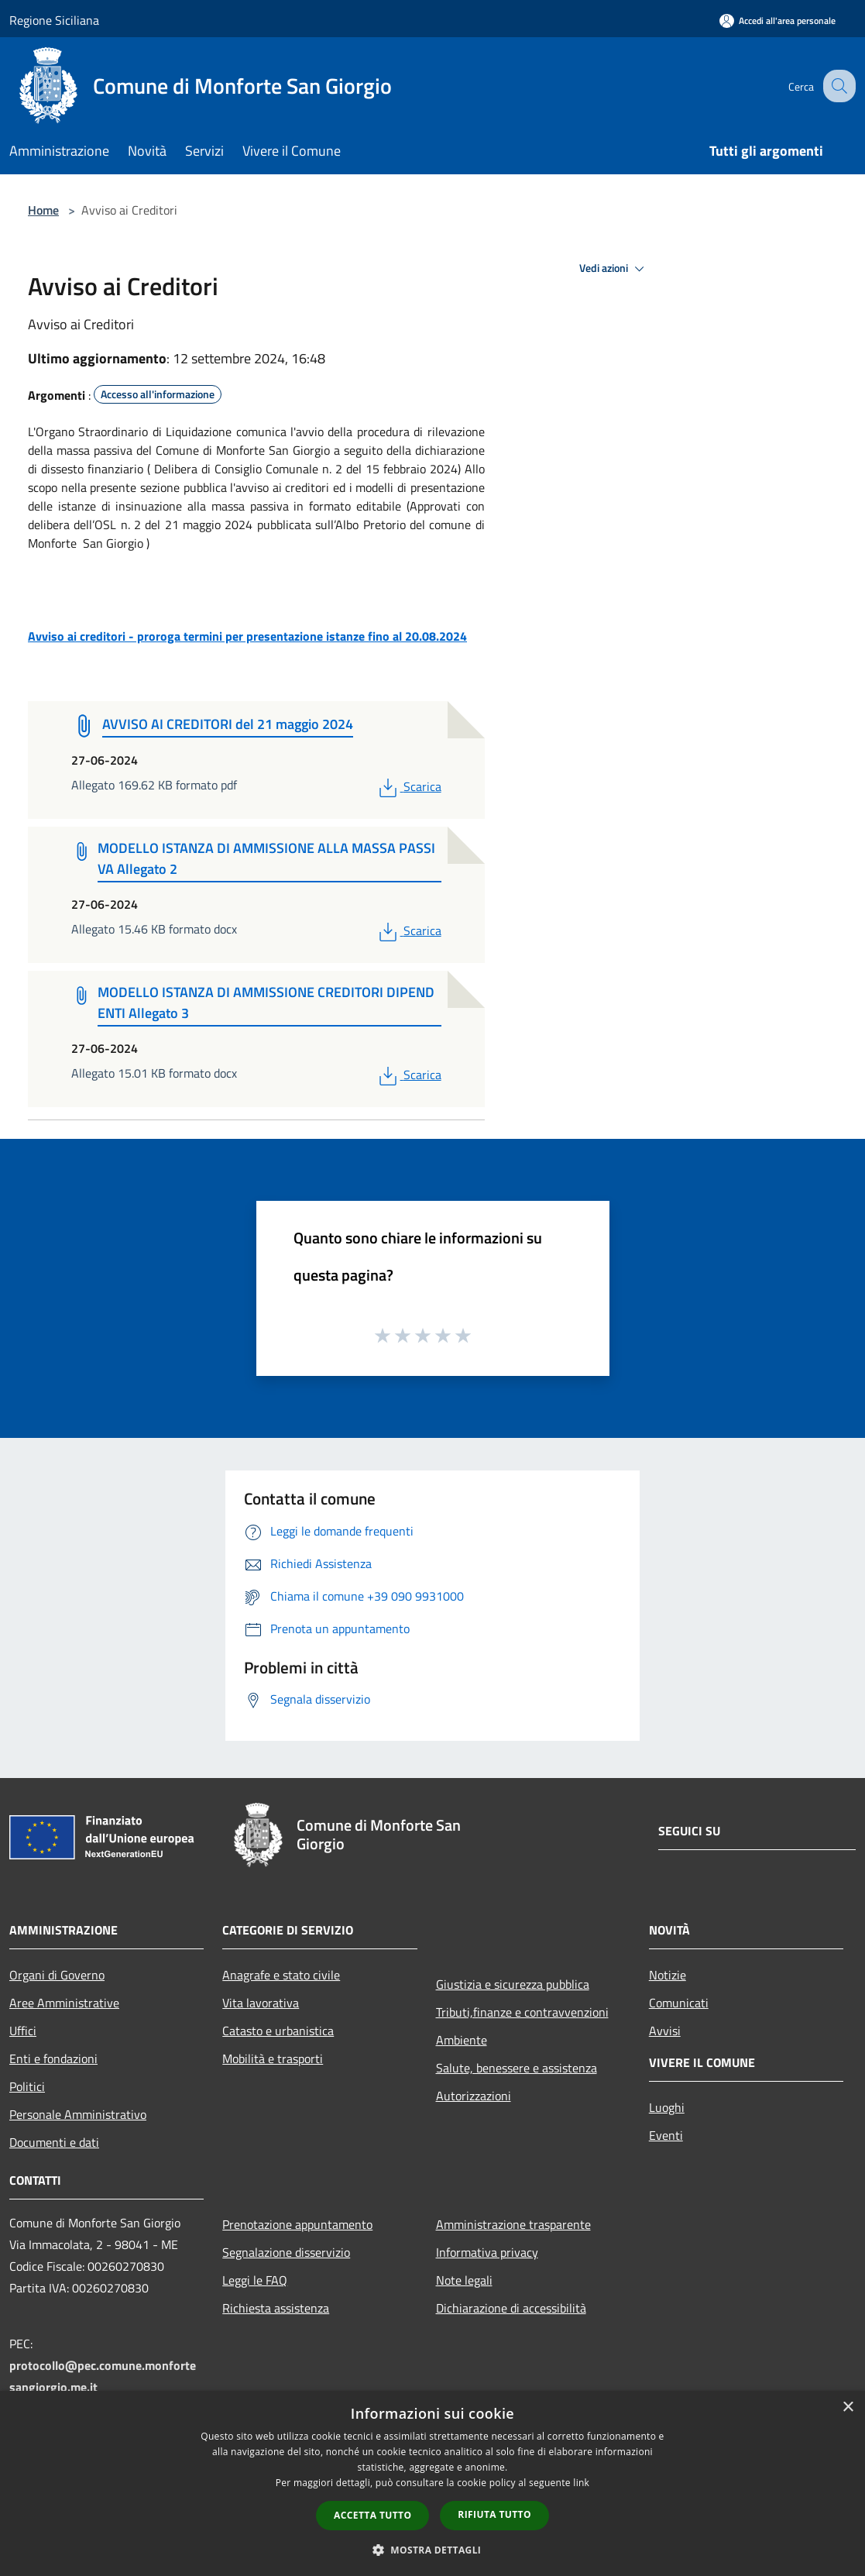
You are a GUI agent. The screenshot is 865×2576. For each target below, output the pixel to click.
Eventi (666, 2135)
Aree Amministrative (64, 2002)
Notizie (667, 1975)
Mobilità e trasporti (272, 2058)
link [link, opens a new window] (581, 2482)
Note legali (464, 2280)
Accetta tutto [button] (372, 2515)
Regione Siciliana (54, 20)
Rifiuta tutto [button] (494, 2514)
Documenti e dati (54, 2142)
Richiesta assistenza (275, 2308)
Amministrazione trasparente (513, 2224)
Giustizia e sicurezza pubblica (512, 1984)
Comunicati (679, 2002)
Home (43, 210)
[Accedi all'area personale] (777, 20)
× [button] (847, 2407)
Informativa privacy (487, 2252)
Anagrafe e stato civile (281, 1975)
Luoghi (667, 2107)
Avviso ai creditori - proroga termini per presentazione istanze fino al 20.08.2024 (247, 636)
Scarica (408, 786)
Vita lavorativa (260, 2002)
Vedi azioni (614, 269)
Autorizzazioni (473, 2095)
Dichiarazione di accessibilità (511, 2308)
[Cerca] (837, 86)
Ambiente (461, 2040)
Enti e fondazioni (53, 2058)
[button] (433, 2549)
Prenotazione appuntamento (297, 2224)
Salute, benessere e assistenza (516, 2067)
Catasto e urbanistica (278, 2030)
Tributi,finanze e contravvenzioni (522, 2012)
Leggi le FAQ (254, 2280)
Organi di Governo (57, 1975)
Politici (27, 2086)
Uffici (22, 2030)
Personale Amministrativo (77, 2114)
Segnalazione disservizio (286, 2252)
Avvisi (665, 2030)
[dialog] (432, 2483)
